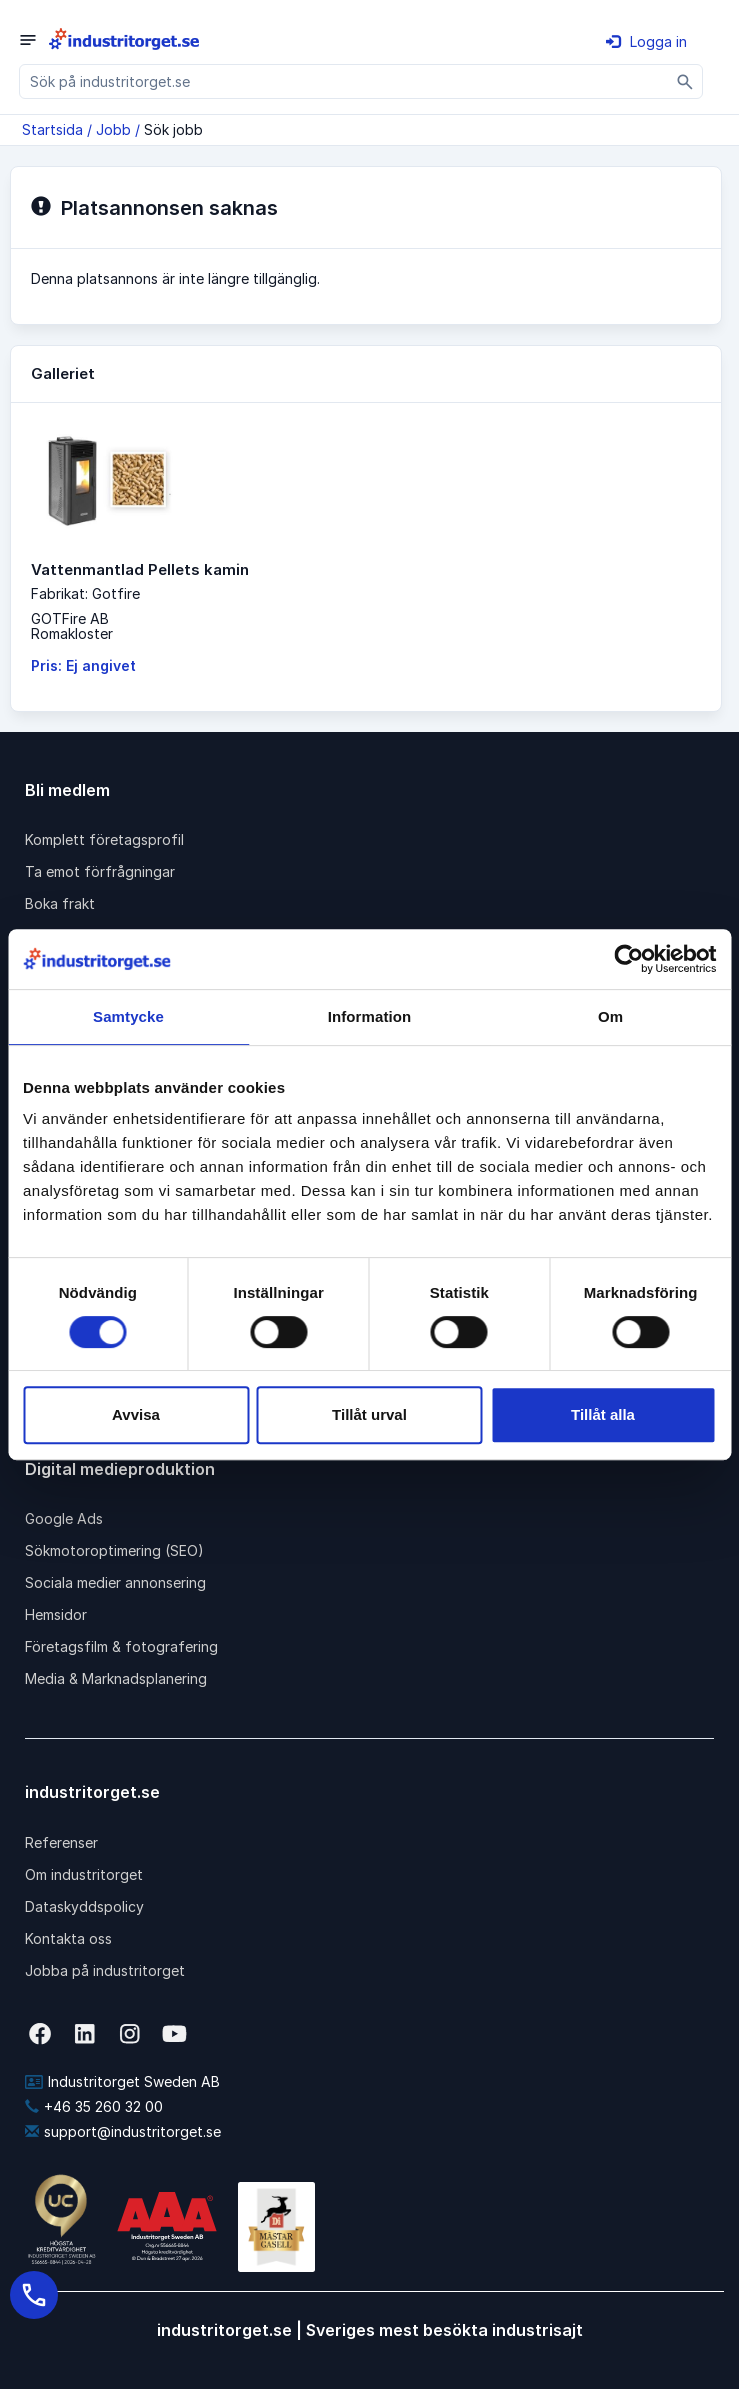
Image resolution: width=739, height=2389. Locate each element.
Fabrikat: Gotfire (85, 593)
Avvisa (136, 1414)
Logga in (646, 41)
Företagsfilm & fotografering (121, 1646)
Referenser (61, 1842)
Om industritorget (84, 1874)
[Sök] (685, 81)
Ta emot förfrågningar (100, 871)
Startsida (52, 129)
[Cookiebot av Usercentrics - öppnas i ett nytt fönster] (628, 959)
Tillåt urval (369, 1414)
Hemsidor (56, 1614)
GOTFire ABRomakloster (72, 626)
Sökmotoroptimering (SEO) (114, 1550)
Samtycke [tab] (128, 1016)
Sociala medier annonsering (115, 1582)
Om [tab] (610, 1016)
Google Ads (64, 1518)
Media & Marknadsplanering (116, 1678)
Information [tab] (370, 1016)
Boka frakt (60, 903)
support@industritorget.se (123, 2131)
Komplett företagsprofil (104, 839)
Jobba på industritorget (105, 1970)
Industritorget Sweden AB (122, 2081)
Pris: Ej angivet (83, 665)
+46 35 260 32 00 (94, 2106)
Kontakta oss (68, 1938)
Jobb (113, 129)
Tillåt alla (603, 1414)
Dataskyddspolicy (84, 1906)
